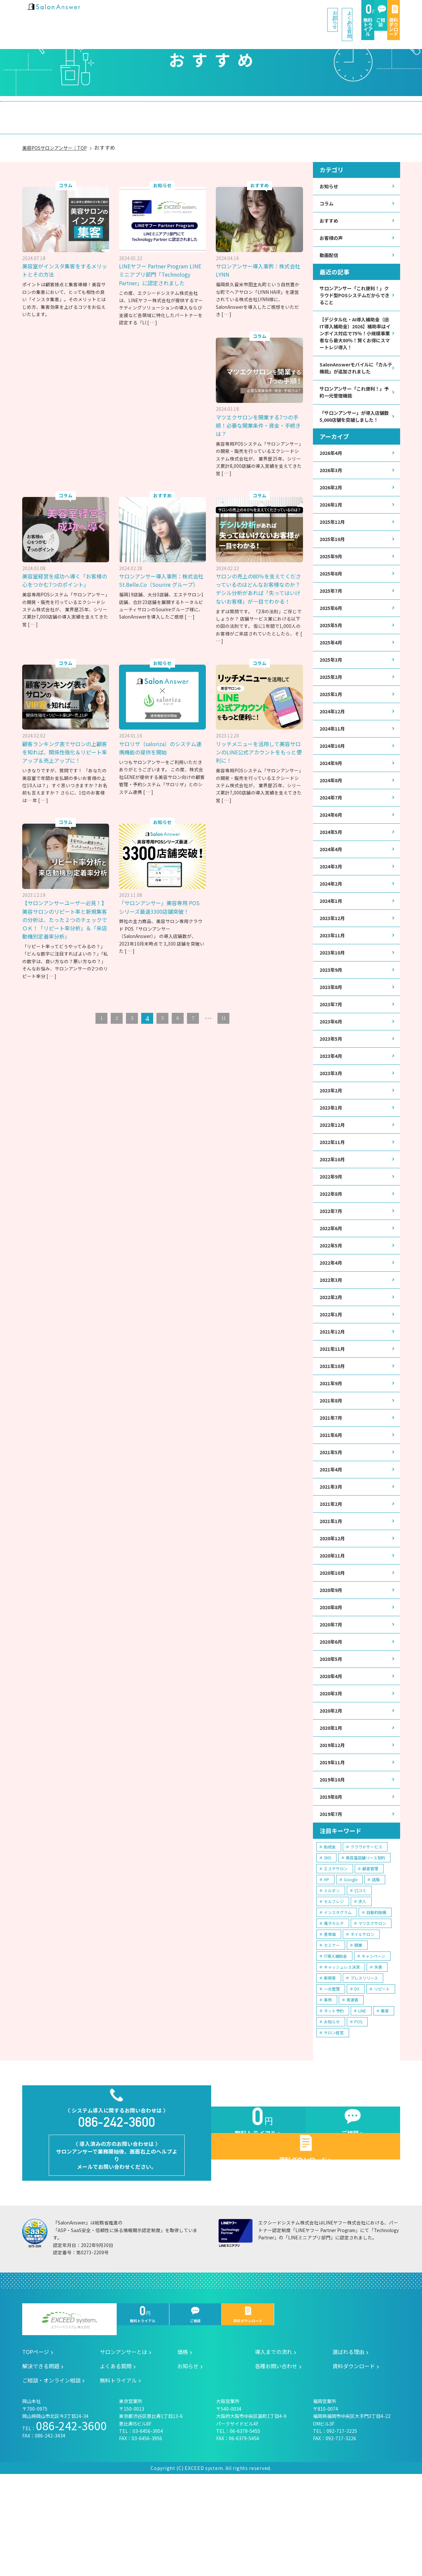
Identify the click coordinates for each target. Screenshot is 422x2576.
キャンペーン (373, 2044)
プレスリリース (364, 2066)
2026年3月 (332, 490)
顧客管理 (370, 1957)
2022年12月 (334, 1178)
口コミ (360, 1979)
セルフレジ (334, 1990)
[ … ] (152, 317)
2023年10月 (334, 997)
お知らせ (180, 13)
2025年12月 (334, 544)
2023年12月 (334, 961)
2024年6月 (332, 852)
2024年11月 (334, 762)
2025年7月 (332, 617)
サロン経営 (334, 2121)
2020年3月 (332, 1775)
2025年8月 (332, 599)
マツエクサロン (372, 2011)
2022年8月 (332, 1250)
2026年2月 (332, 508)
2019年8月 (332, 1884)
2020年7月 (332, 1703)
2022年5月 (332, 1305)
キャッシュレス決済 (342, 2055)
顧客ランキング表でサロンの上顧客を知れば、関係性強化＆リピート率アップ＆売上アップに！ (64, 751)
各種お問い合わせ (276, 2468)
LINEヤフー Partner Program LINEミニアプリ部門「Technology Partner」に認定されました (161, 265)
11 (223, 1021)
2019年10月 (334, 1866)
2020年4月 (332, 1757)
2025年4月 (332, 671)
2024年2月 (332, 924)
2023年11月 (334, 979)
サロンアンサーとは (60, 111)
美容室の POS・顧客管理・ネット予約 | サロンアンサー (65, 13)
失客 (378, 2055)
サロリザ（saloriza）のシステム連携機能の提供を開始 (162, 742)
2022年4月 (332, 1323)
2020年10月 (334, 1648)
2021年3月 (332, 1558)
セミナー (332, 2033)
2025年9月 (332, 581)
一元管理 (332, 2077)
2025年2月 (332, 707)
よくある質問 (232, 13)
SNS (327, 1946)
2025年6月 (332, 635)
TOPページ (35, 2454)
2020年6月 (332, 1721)
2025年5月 (332, 653)
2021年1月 (332, 1594)
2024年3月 (332, 906)
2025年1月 (332, 726)
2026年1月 (332, 526)
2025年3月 (332, 689)
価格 (113, 111)
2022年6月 (332, 1286)
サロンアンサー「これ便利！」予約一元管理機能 (355, 401)
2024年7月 (332, 834)
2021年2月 (332, 1576)
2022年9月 (332, 1232)
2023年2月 (332, 1142)
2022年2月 (332, 1359)
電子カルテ (334, 2011)
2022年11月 (334, 1196)
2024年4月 (332, 888)
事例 (328, 2088)
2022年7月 (332, 1268)
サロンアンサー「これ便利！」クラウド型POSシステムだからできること (355, 287)
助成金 (330, 1935)
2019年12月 (334, 1830)
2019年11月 (334, 1847)
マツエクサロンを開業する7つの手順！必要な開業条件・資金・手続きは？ (259, 411)
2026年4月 (332, 472)
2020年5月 (332, 1739)
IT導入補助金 (335, 2044)
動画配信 (330, 245)
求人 (362, 1990)
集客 (385, 2099)
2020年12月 (334, 1612)
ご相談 (332, 13)
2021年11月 (334, 1413)
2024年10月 (334, 780)
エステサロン (336, 1957)
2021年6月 (332, 1503)
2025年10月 (334, 563)
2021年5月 (332, 1522)
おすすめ (330, 209)
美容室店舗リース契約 (365, 1946)
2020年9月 (332, 1667)
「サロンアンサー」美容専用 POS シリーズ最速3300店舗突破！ (255, 905)
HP (326, 1968)
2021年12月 (334, 1395)
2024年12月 (334, 743)
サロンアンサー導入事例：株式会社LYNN (257, 256)
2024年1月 (332, 943)
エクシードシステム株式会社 (69, 2422)
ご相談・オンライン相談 (351, 111)
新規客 (330, 2066)
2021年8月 (332, 1467)
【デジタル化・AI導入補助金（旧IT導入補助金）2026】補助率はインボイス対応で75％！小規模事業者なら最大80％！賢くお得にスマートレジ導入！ (355, 333)
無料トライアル (287, 13)
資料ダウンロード (377, 13)
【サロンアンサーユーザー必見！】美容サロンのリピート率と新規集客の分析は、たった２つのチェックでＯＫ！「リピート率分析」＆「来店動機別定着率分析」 (161, 918)
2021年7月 (332, 1486)
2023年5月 (332, 1087)
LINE (362, 2099)
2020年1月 (332, 1811)
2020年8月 (332, 1685)
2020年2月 (332, 1793)
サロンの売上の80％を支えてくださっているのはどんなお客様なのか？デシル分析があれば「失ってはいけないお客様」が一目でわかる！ (257, 579)
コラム (327, 191)
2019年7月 (332, 1902)
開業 (358, 2033)
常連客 (352, 2088)
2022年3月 (332, 1341)
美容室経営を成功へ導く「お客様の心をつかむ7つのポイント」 (65, 566)
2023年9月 (332, 1015)
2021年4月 (332, 1540)
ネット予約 (334, 2099)
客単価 (330, 2022)
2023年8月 (332, 1033)
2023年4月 (332, 1106)
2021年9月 (332, 1449)
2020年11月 (334, 1630)
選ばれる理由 (219, 111)
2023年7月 (332, 1051)
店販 (376, 1968)
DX (356, 2077)
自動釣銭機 (376, 2000)
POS (358, 2110)
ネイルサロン (362, 2022)
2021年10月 (334, 1431)
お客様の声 (333, 228)
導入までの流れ (160, 111)
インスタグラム (338, 2000)
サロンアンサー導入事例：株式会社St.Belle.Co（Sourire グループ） (162, 570)
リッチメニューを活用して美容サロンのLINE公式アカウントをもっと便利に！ (258, 746)
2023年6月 (332, 1069)
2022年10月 (334, 1214)
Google (350, 1968)
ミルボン (332, 1979)
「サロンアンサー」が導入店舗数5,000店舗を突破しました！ (354, 430)
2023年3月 (332, 1123)
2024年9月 (332, 798)
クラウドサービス (366, 1935)
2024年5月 (332, 870)
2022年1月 (332, 1377)
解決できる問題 (278, 111)
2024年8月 (332, 816)
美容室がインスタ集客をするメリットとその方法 (64, 256)
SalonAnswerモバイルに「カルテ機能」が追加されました (355, 375)
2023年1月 (332, 1160)
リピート (382, 2077)
